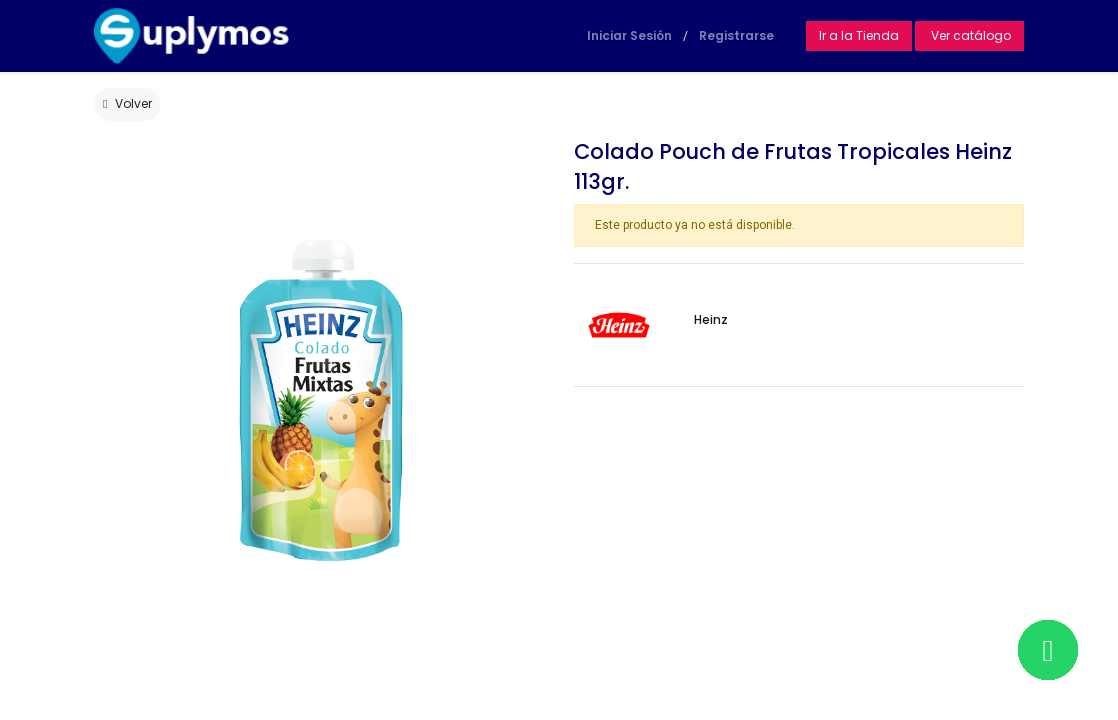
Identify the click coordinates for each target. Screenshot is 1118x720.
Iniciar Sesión (629, 35)
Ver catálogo (969, 35)
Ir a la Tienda (859, 35)
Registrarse (736, 35)
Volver (127, 103)
